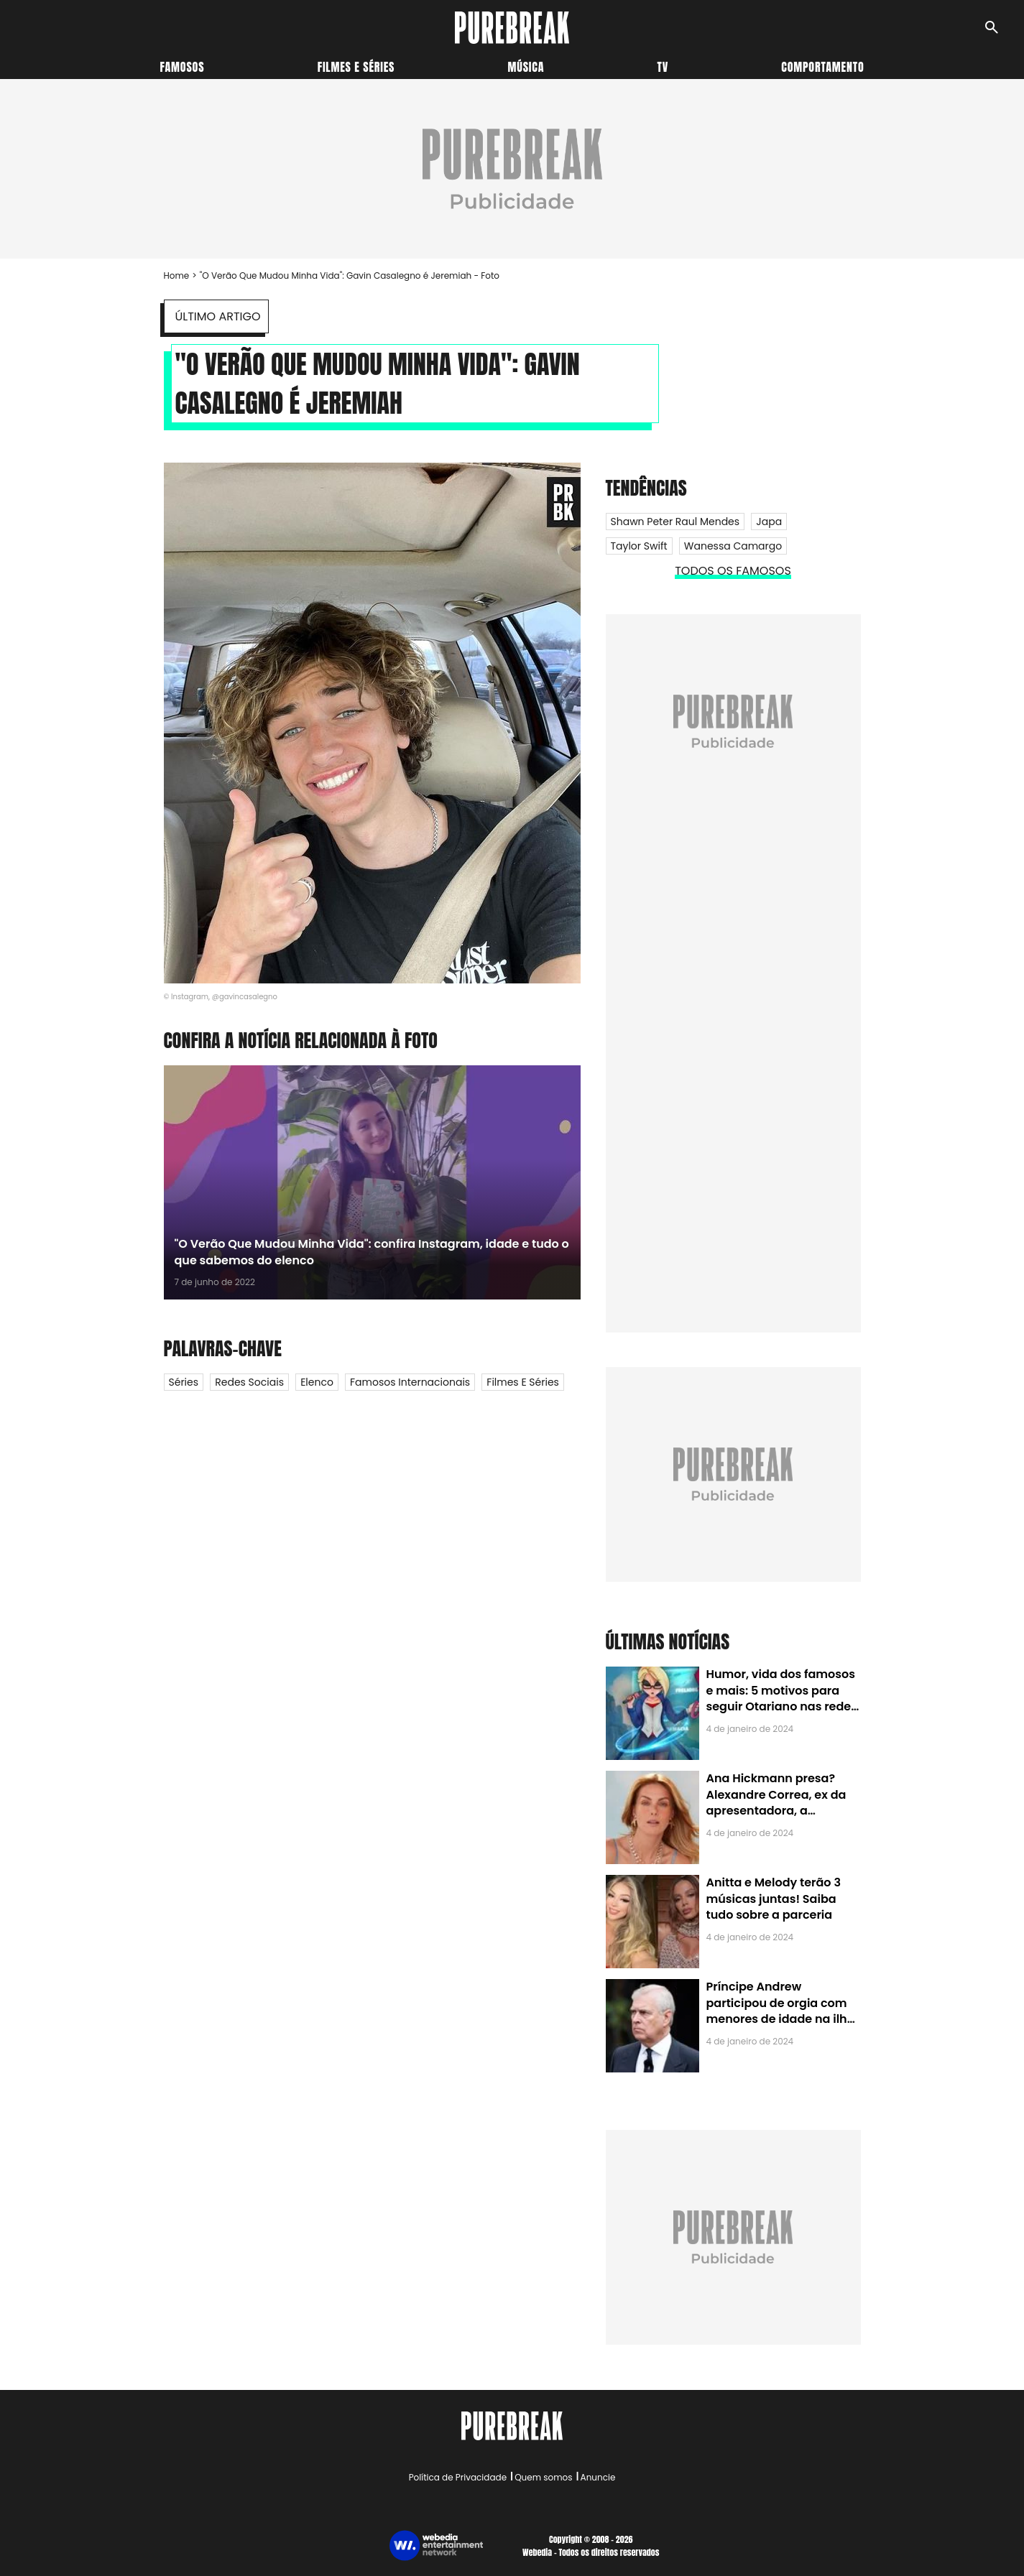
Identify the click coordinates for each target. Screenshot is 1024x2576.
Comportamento (822, 66)
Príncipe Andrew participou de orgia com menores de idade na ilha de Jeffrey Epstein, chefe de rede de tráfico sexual (780, 2019)
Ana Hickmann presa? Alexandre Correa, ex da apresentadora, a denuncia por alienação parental (776, 1810)
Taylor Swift (639, 546)
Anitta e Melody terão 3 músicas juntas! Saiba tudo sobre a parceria (773, 1898)
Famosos (182, 66)
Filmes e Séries (522, 1382)
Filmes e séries (356, 66)
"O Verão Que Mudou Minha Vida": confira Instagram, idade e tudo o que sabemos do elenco (372, 1252)
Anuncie (598, 2477)
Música (526, 66)
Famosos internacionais (410, 1382)
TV (663, 66)
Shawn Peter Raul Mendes (675, 521)
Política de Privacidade (458, 2477)
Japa (769, 521)
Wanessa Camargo (733, 546)
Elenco (316, 1382)
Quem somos (543, 2477)
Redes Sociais (249, 1382)
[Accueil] (512, 27)
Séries (184, 1382)
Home (177, 275)
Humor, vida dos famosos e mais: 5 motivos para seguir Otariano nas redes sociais (781, 1698)
